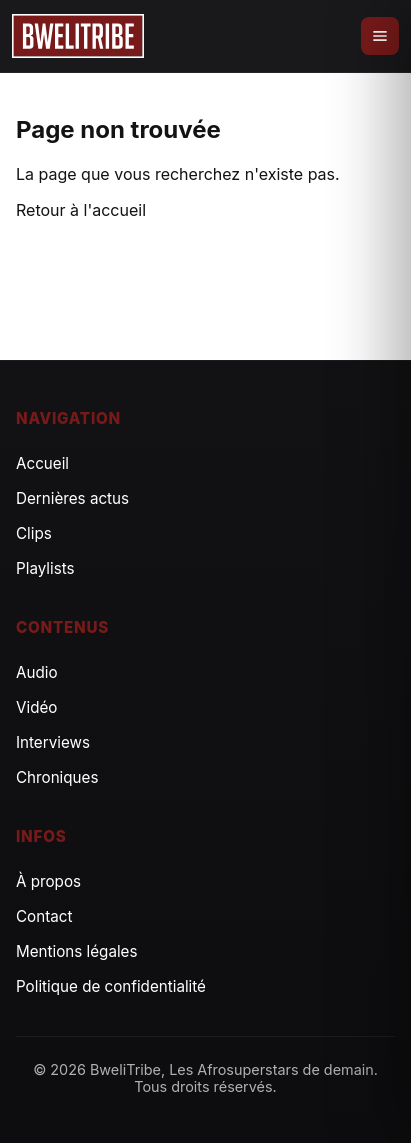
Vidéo (36, 707)
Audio (37, 672)
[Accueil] (78, 36)
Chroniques (57, 777)
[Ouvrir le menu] (380, 36)
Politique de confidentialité (111, 986)
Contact (44, 916)
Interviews (53, 742)
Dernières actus (72, 498)
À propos (48, 881)
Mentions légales (77, 951)
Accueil (42, 463)
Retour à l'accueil (81, 210)
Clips (34, 533)
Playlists (45, 568)
